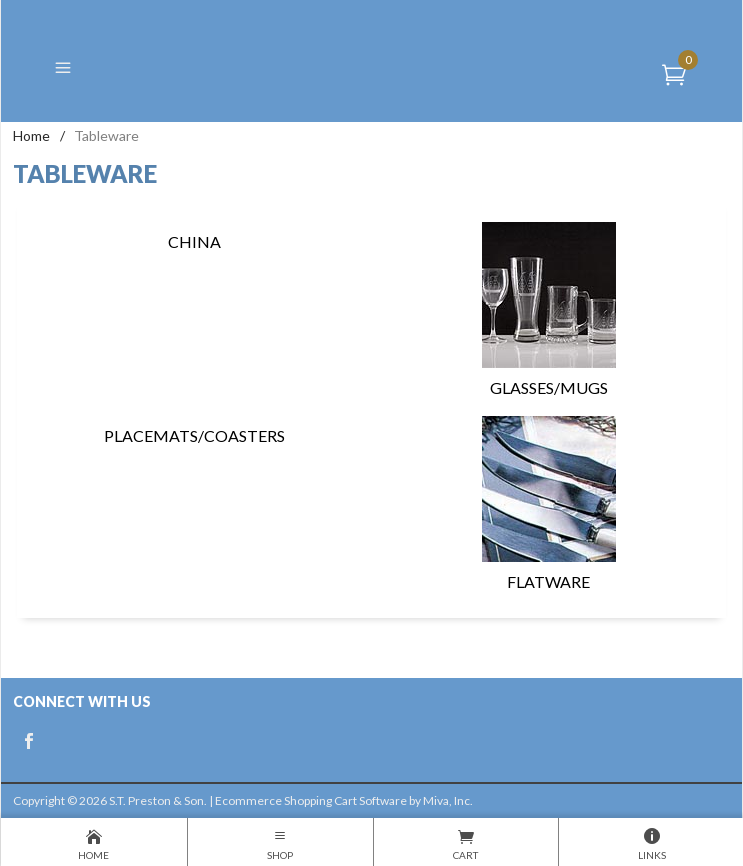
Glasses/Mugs (549, 309)
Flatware (549, 503)
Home (31, 135)
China (194, 241)
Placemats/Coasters (194, 435)
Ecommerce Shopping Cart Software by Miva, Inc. (344, 800)
